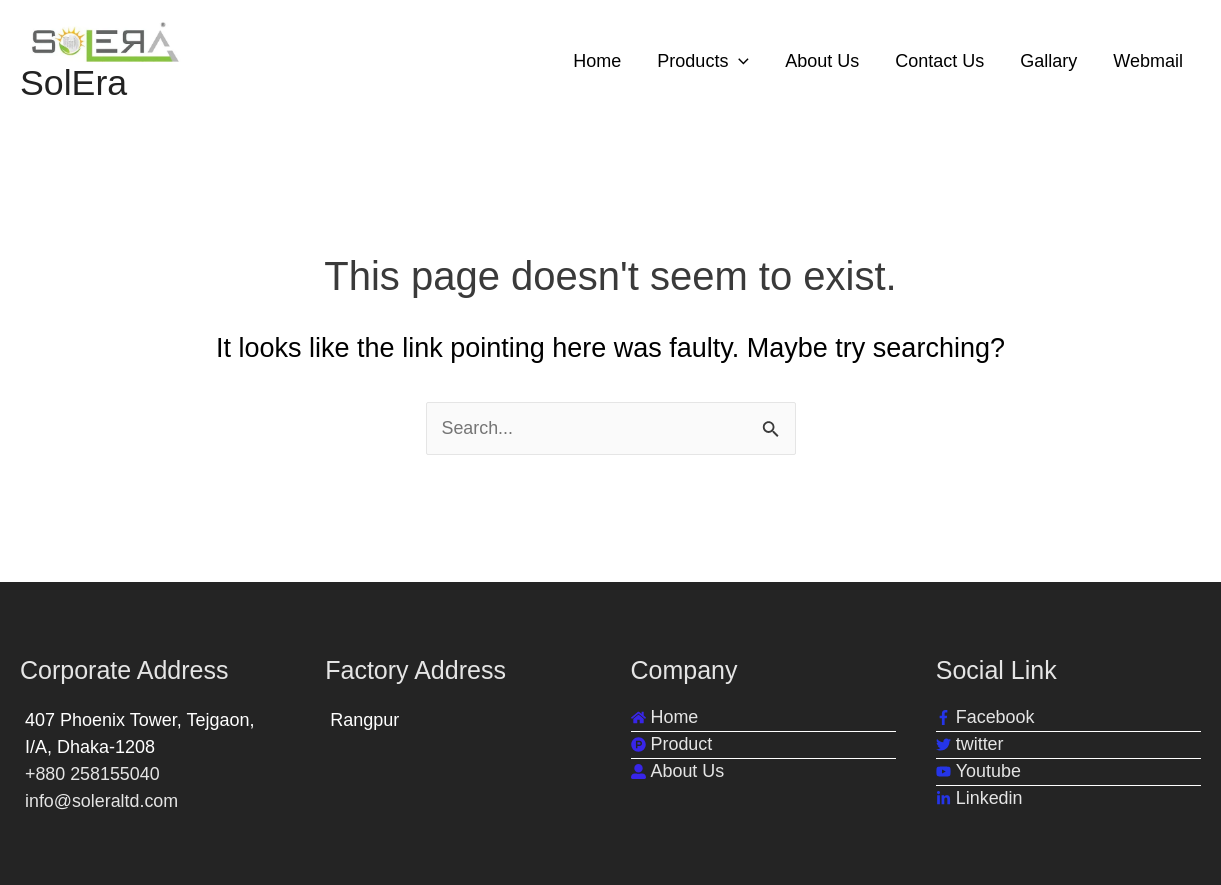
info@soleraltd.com (102, 801)
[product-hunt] (672, 744)
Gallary (1048, 61)
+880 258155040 (93, 774)
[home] (665, 717)
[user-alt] (678, 771)
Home (597, 61)
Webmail (1148, 61)
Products (703, 61)
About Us (822, 61)
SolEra (74, 83)
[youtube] (978, 771)
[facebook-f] (985, 717)
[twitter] (970, 744)
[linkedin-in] (979, 798)
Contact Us (939, 61)
